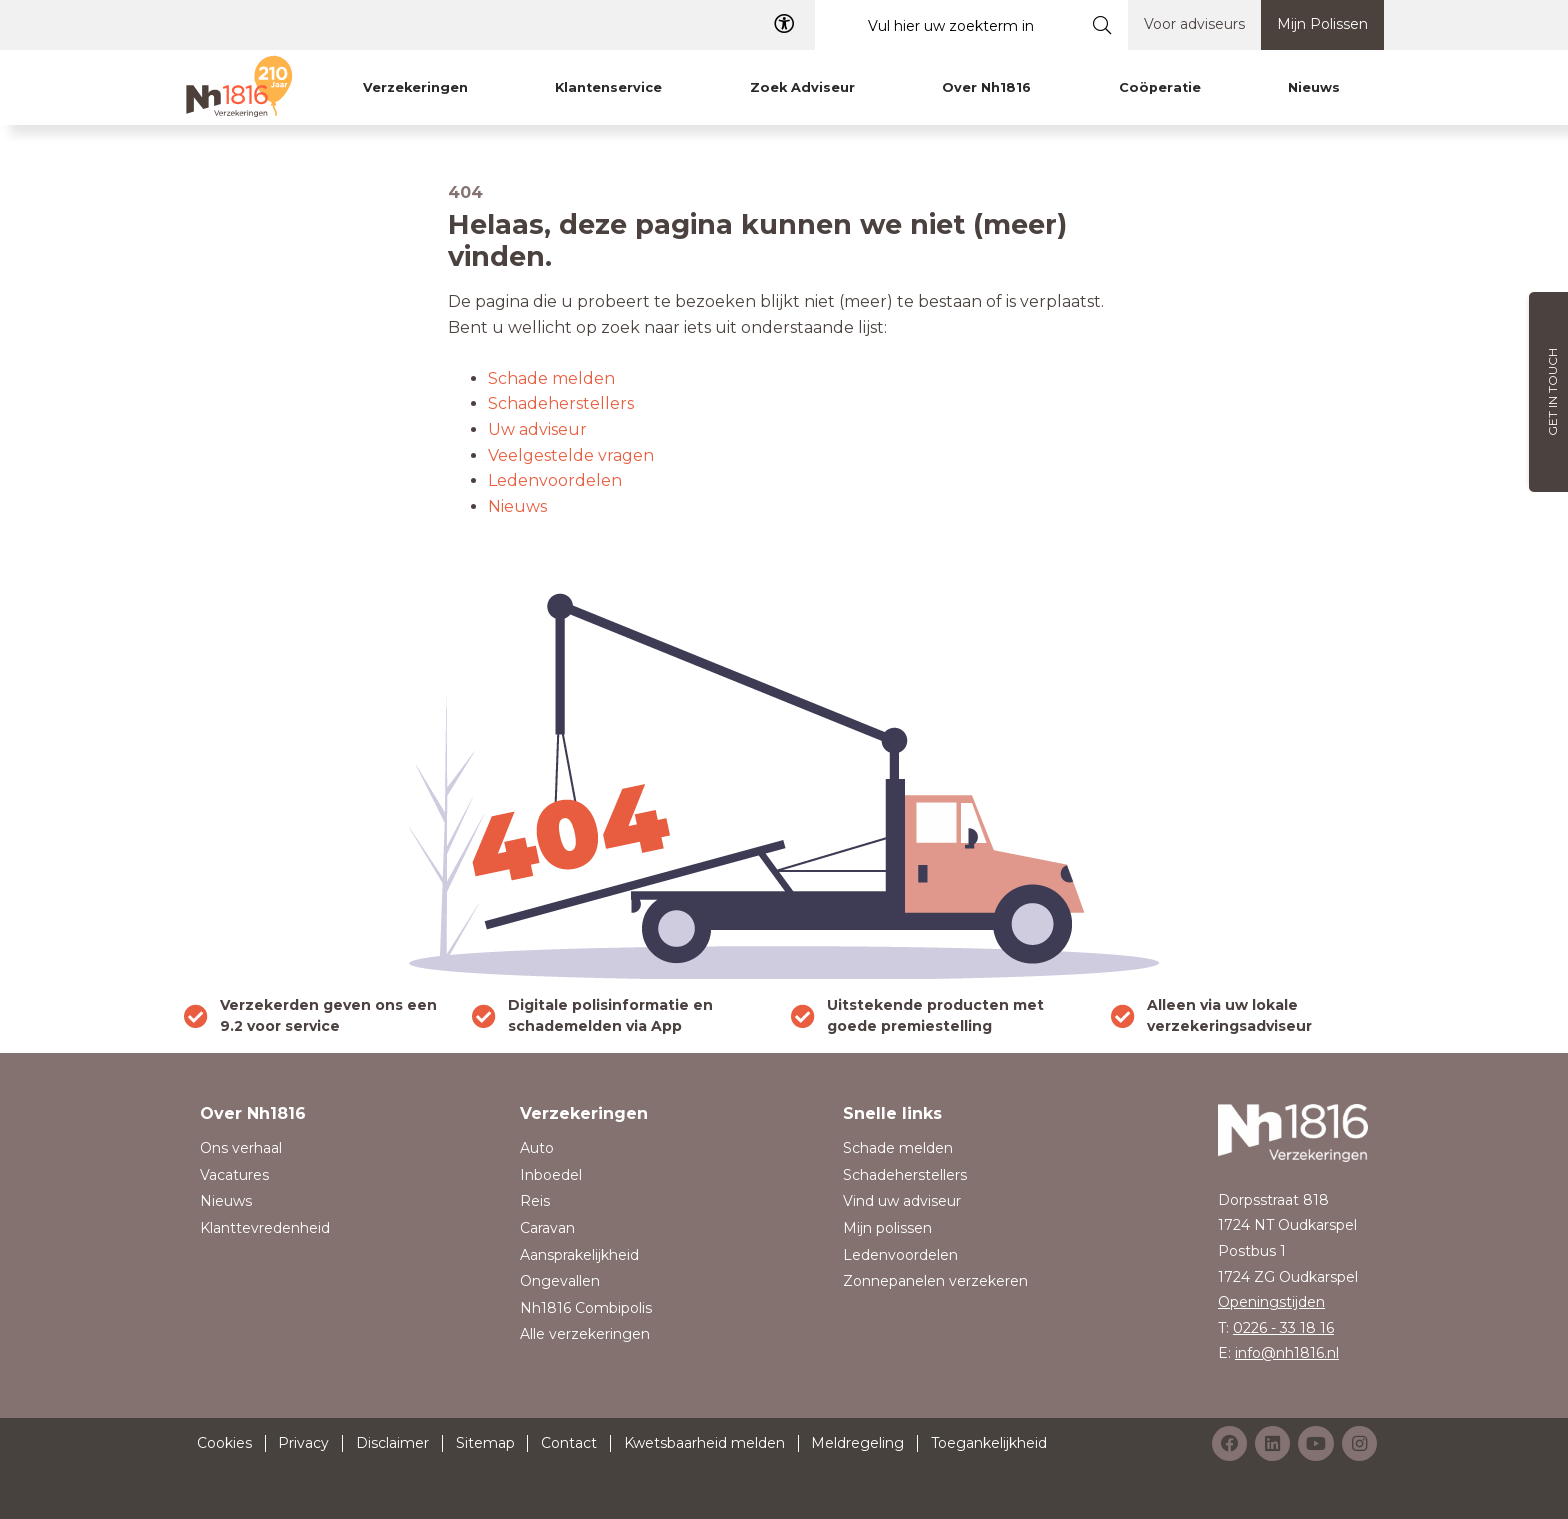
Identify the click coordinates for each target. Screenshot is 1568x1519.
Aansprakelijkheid (579, 1255)
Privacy (303, 1443)
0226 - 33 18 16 (1283, 1328)
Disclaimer (392, 1443)
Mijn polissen (887, 1228)
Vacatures (234, 1175)
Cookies (224, 1443)
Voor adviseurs (1194, 24)
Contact (569, 1443)
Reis (535, 1201)
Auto (537, 1148)
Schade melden (551, 378)
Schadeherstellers (561, 403)
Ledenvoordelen (555, 480)
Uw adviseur (537, 429)
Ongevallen (560, 1281)
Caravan (547, 1228)
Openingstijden (1271, 1302)
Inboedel (551, 1175)
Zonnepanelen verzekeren (935, 1281)
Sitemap (485, 1443)
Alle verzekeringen (585, 1334)
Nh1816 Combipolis (586, 1308)
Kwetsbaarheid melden (704, 1443)
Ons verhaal (241, 1148)
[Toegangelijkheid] (784, 24)
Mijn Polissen (1322, 24)
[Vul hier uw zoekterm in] (946, 25)
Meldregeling (857, 1443)
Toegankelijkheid (989, 1443)
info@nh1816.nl (1287, 1353)
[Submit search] (1102, 25)
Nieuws (517, 506)
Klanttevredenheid (265, 1228)
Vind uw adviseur (902, 1201)
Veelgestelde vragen (571, 455)
